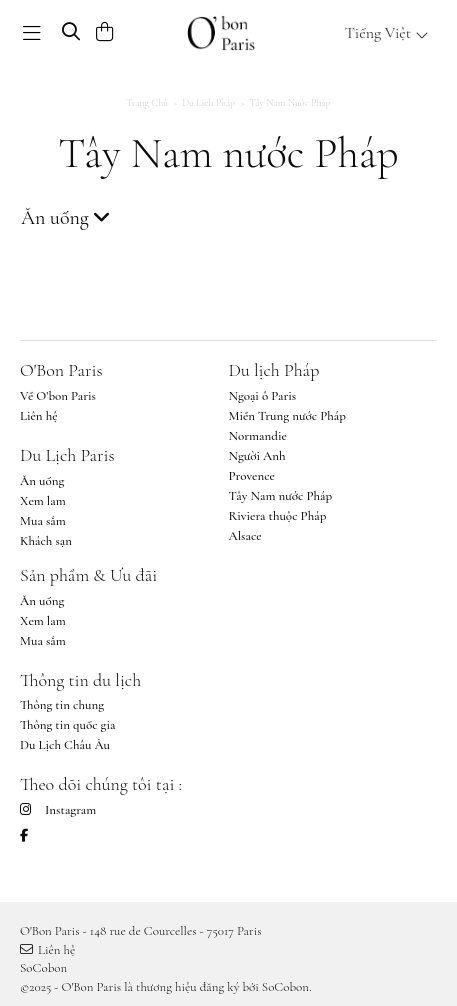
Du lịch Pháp (208, 103)
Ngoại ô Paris (263, 396)
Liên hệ (39, 416)
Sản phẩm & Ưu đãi (88, 575)
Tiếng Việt (387, 33)
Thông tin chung (62, 705)
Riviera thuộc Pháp (278, 516)
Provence (252, 476)
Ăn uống (42, 481)
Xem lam (43, 501)
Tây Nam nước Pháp (281, 496)
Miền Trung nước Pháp (287, 416)
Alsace (245, 536)
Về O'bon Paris (58, 396)
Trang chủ (147, 103)
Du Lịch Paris (67, 455)
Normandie (258, 436)
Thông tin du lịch (80, 680)
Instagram (58, 810)
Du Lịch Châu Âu (65, 745)
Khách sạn (46, 541)
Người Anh (257, 456)
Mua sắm (43, 521)
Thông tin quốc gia (67, 725)
